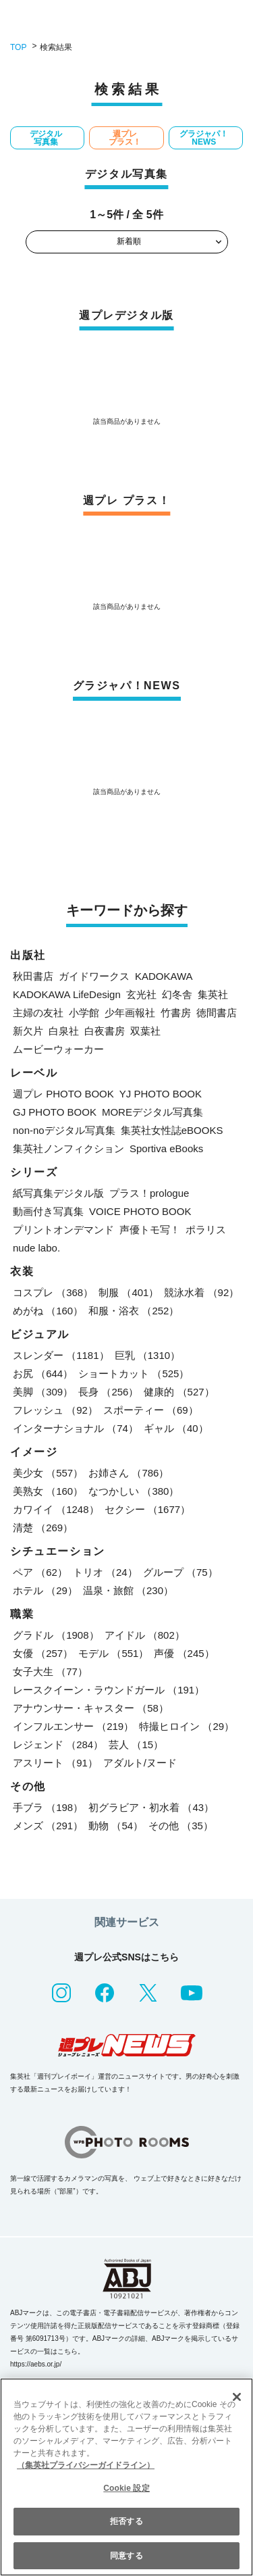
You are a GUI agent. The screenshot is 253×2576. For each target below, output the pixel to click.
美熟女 (48, 1491)
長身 (108, 1391)
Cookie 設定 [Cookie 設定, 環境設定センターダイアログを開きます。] (126, 2488)
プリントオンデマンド (63, 1229)
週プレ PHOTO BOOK (63, 1093)
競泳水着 (201, 1292)
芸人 (136, 1744)
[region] (126, 2477)
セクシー (148, 1509)
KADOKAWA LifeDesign (67, 994)
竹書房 (176, 1012)
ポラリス (206, 1229)
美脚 (43, 1391)
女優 (43, 1653)
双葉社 (145, 1031)
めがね (48, 1310)
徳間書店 (216, 1012)
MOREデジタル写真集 (152, 1112)
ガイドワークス (94, 976)
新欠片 (28, 1031)
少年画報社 (130, 1012)
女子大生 (50, 1671)
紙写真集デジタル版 (58, 1193)
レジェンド (58, 1744)
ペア (40, 1572)
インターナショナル (75, 1428)
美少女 (48, 1473)
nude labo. (36, 1248)
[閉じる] (237, 2397)
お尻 (43, 1373)
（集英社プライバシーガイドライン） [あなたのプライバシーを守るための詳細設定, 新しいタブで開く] (85, 2465)
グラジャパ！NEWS (203, 138)
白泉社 (64, 1031)
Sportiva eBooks (166, 1148)
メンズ (48, 1825)
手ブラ (48, 1807)
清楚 (43, 1527)
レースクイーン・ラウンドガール (108, 1689)
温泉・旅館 (128, 1590)
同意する (126, 2555)
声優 (184, 1653)
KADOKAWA (164, 976)
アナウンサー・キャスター (91, 1708)
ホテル (45, 1590)
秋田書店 (33, 976)
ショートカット (133, 1373)
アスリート (55, 1762)
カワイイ (56, 1509)
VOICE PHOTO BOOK (140, 1211)
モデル (113, 1653)
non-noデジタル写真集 (64, 1130)
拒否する (126, 2521)
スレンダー (61, 1355)
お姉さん (128, 1473)
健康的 (179, 1391)
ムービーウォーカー (58, 1049)
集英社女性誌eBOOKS (172, 1130)
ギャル (176, 1428)
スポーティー (150, 1410)
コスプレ (53, 1292)
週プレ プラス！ (125, 138)
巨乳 (148, 1355)
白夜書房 (104, 1031)
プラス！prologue (149, 1193)
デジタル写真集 (46, 138)
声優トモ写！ (149, 1229)
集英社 (213, 994)
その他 (180, 1825)
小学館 (84, 1012)
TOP (18, 47)
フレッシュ (55, 1410)
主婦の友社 (38, 1012)
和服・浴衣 (133, 1310)
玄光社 (141, 994)
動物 (115, 1825)
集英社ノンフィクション (68, 1148)
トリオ (105, 1572)
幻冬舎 (177, 994)
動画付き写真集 (48, 1211)
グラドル (56, 1635)
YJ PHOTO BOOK (160, 1093)
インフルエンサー (73, 1726)
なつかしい (133, 1491)
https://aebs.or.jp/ (35, 2364)
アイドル (145, 1635)
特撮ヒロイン (186, 1726)
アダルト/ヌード (140, 1762)
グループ (180, 1572)
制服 (129, 1292)
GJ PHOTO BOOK (54, 1112)
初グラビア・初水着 (151, 1807)
